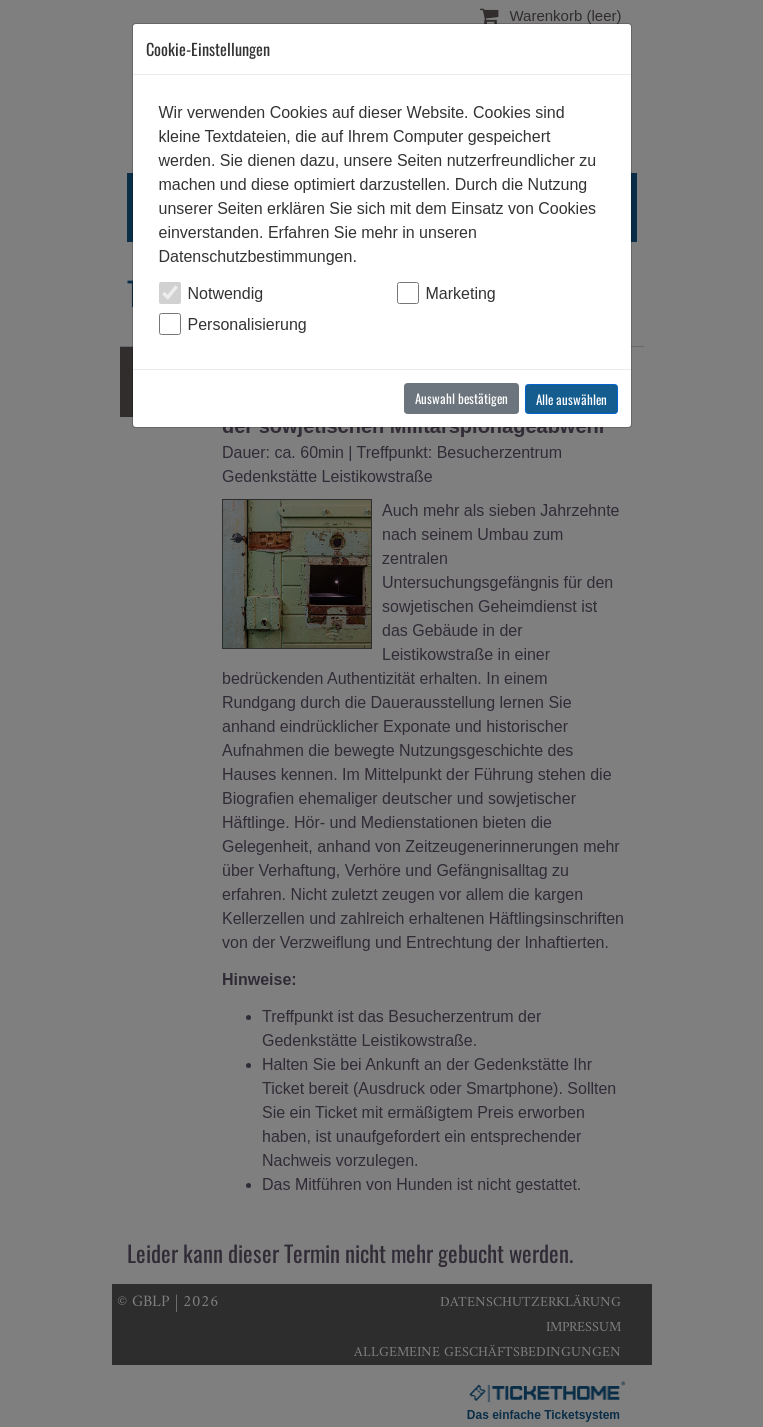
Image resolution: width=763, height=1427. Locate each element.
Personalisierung (247, 324)
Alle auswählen (571, 399)
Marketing (461, 293)
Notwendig (226, 293)
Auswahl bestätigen (461, 398)
